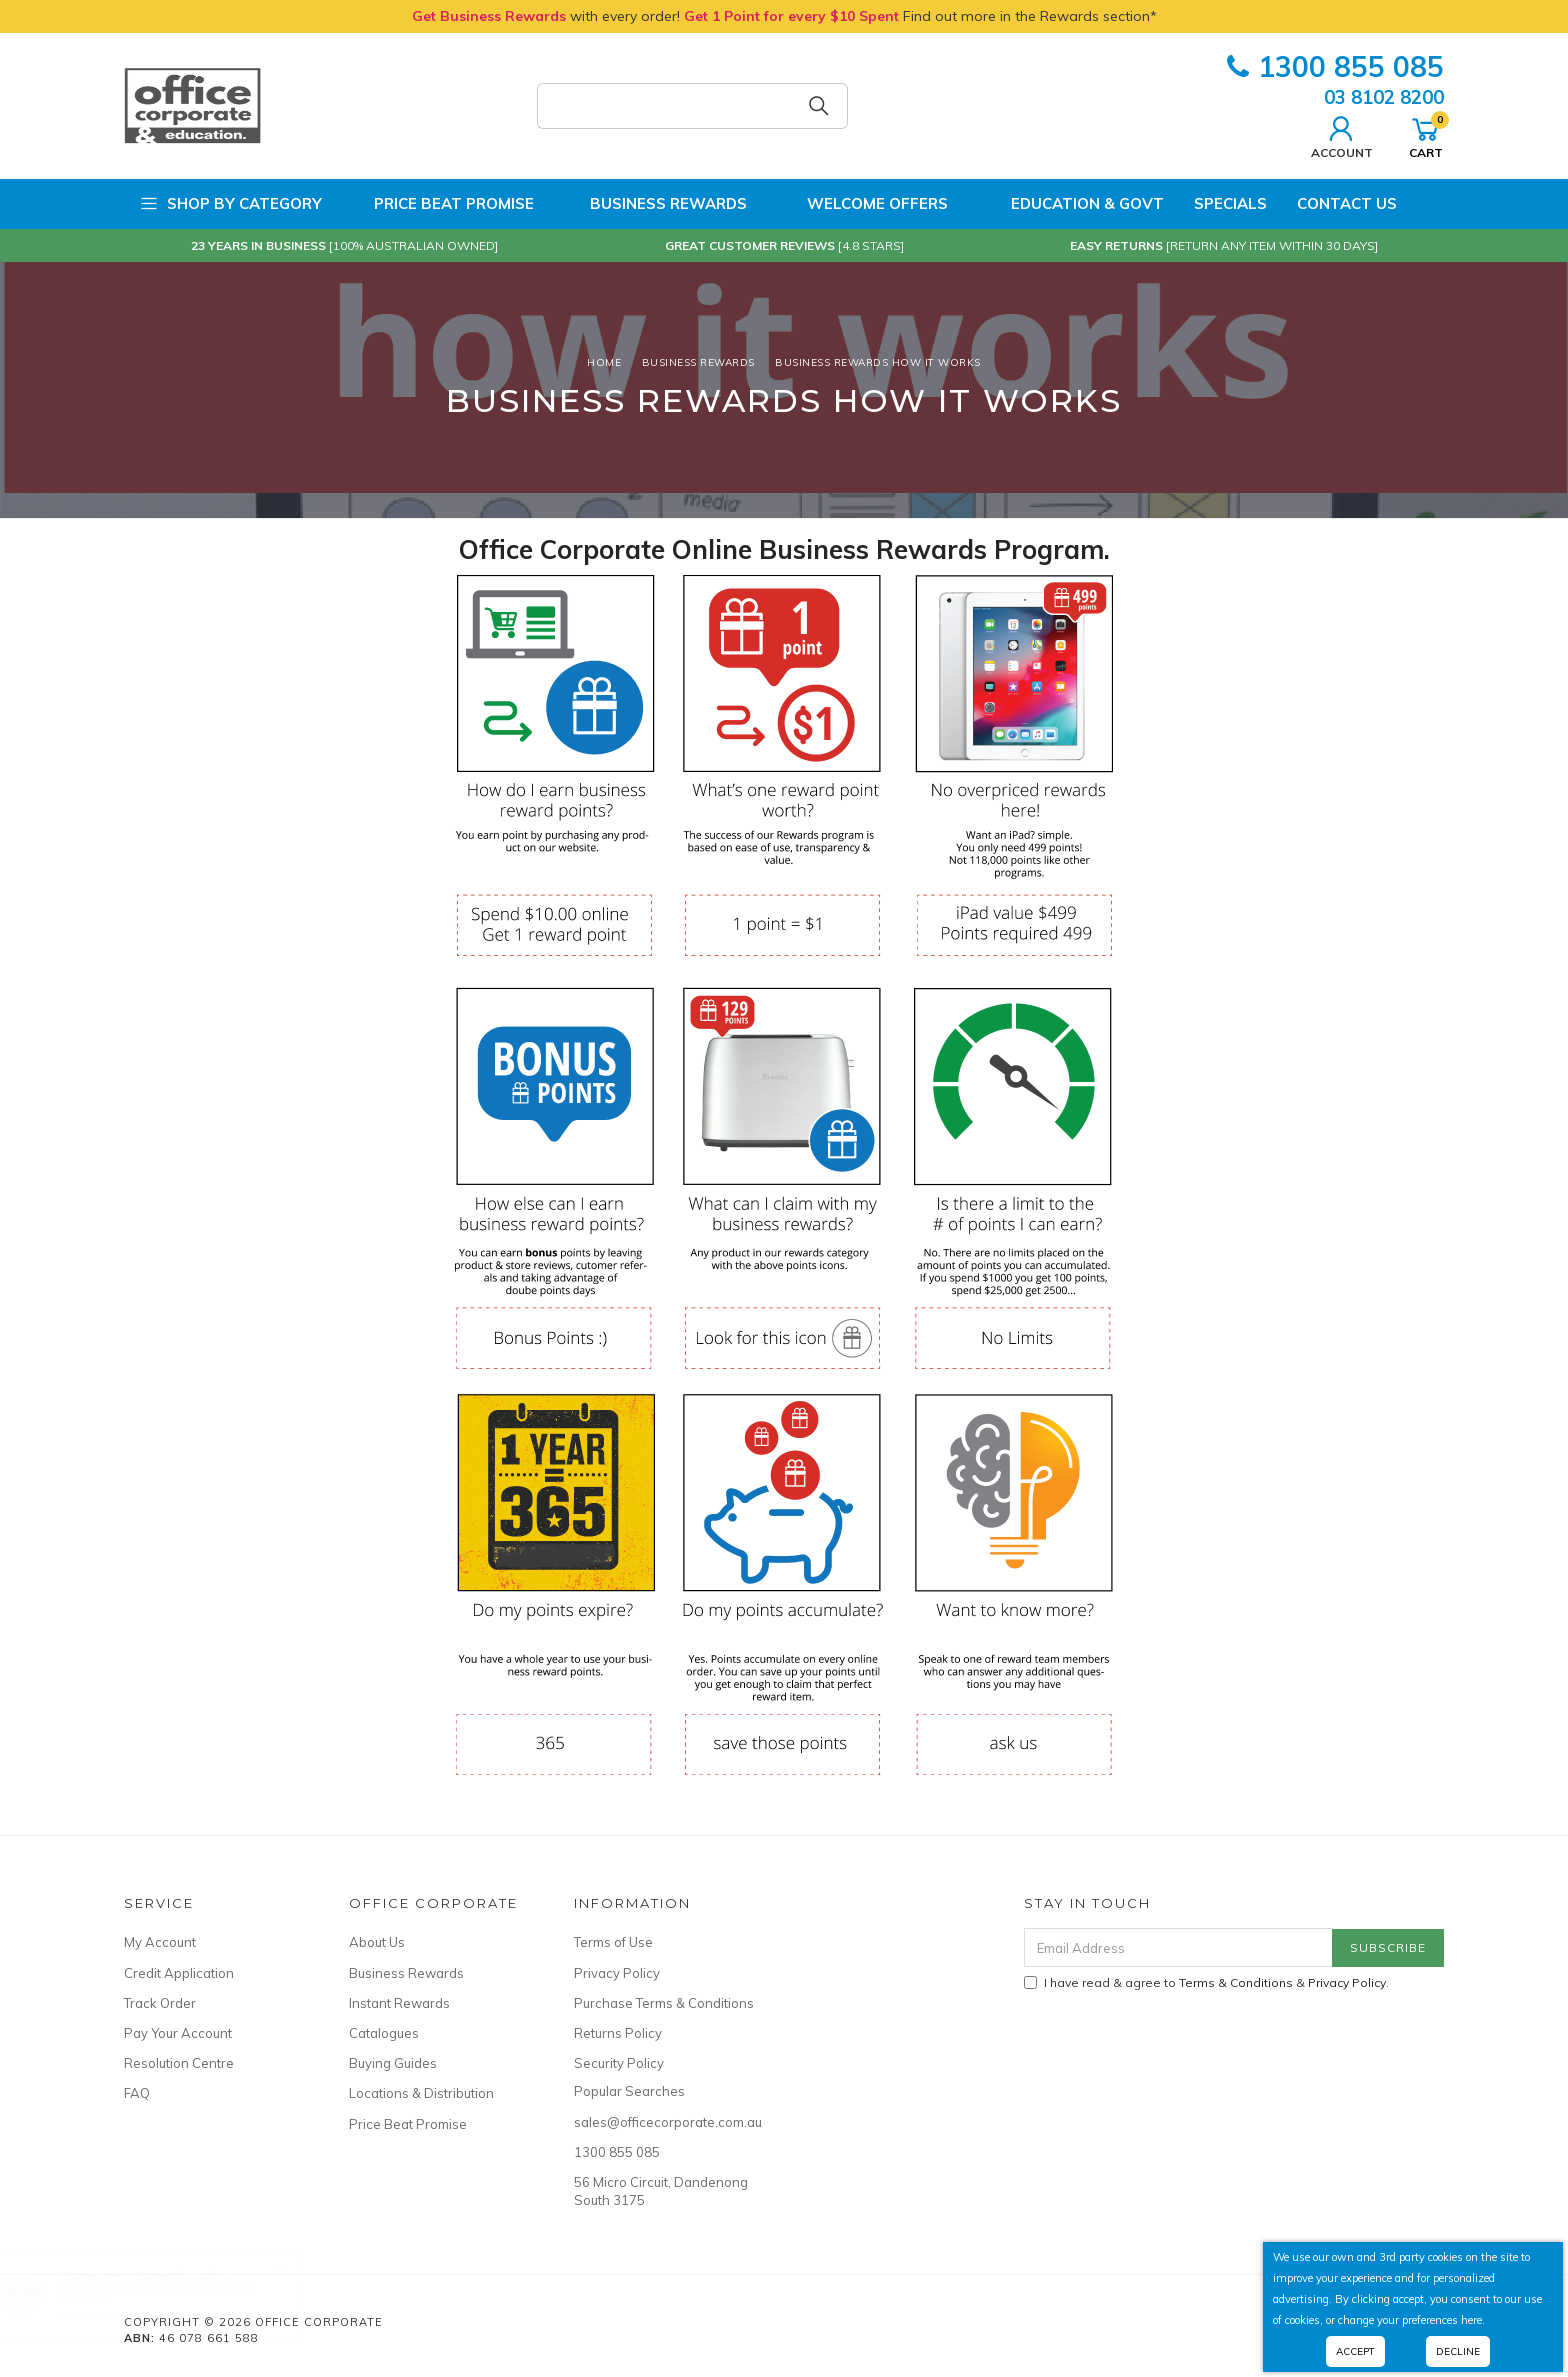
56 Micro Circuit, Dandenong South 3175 (661, 2191)
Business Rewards (655, 204)
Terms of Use (613, 1942)
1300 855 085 (1335, 66)
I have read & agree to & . (1206, 1982)
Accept (1355, 2351)
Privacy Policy (617, 1973)
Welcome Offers (862, 202)
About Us (377, 1942)
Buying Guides (393, 2063)
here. (1473, 2320)
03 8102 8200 (1384, 97)
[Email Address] (1178, 1947)
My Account (160, 1942)
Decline (1458, 2351)
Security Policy (619, 2063)
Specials (1230, 203)
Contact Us (1347, 203)
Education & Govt (1071, 204)
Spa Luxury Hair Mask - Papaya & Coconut (177, 2293)
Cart (1426, 135)
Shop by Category (230, 204)
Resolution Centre (179, 2063)
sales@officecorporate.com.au (664, 2122)
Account (1342, 135)
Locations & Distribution (421, 2093)
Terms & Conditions (1236, 1982)
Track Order (160, 2003)
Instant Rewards (399, 2003)
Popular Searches (629, 2091)
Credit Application (179, 1973)
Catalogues (384, 2033)
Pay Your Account (178, 2033)
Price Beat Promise (443, 204)
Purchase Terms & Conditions (664, 2003)
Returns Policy (618, 2033)
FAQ (137, 2093)
